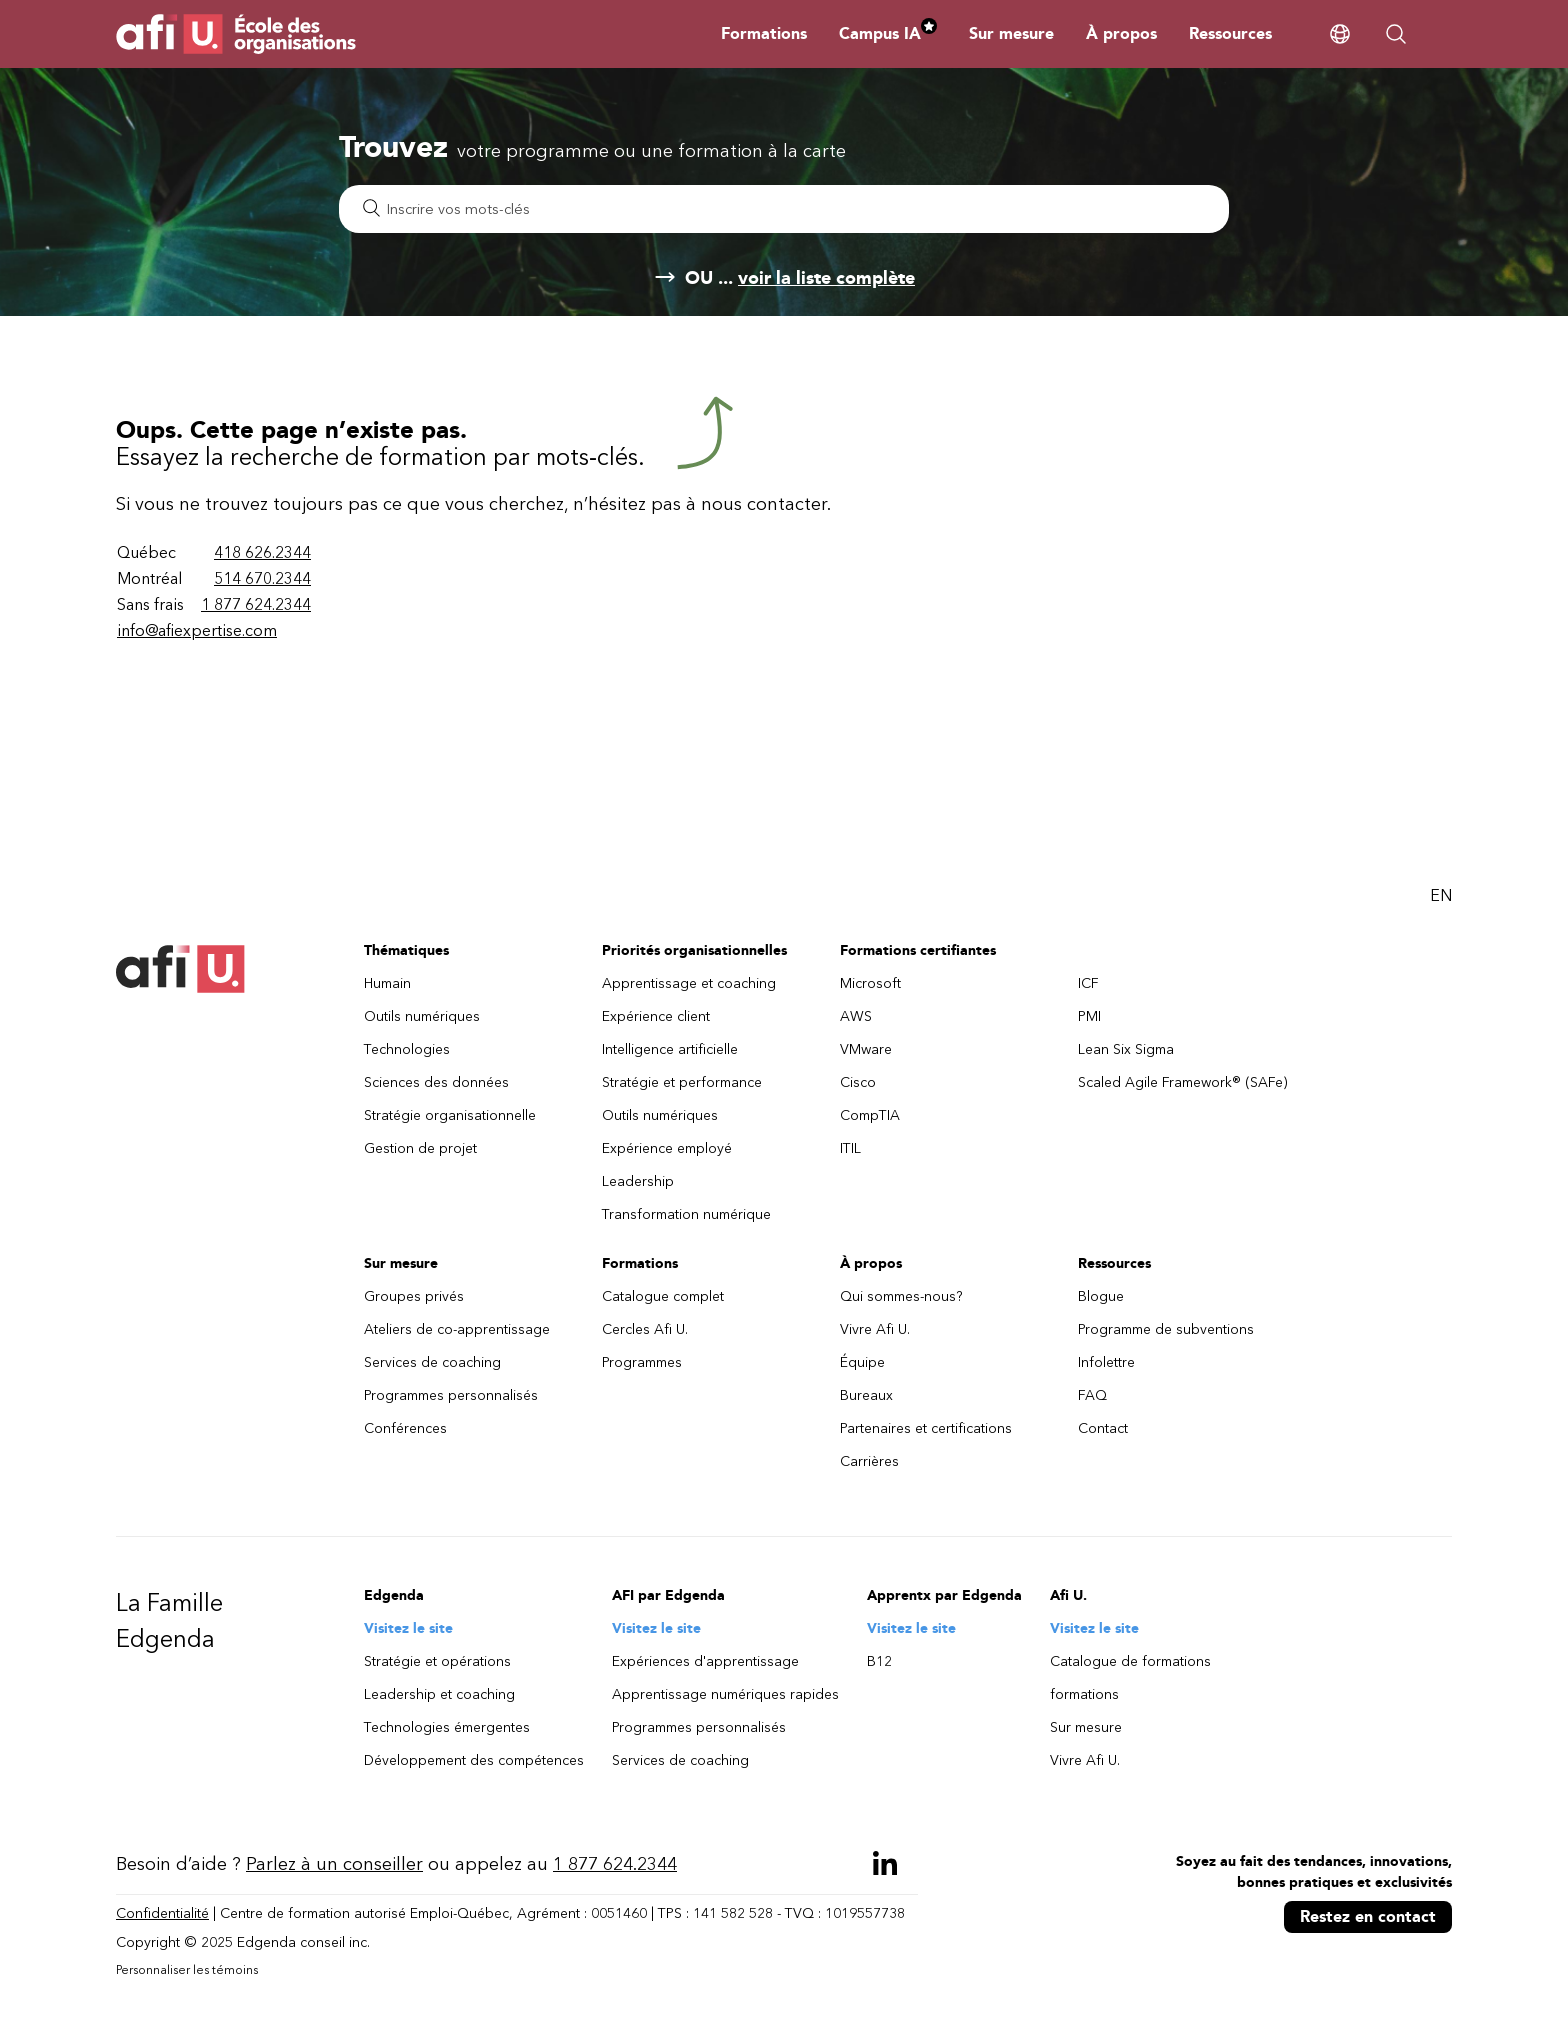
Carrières (869, 1461)
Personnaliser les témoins (187, 1970)
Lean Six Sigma (1126, 1049)
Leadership (638, 1181)
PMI (1089, 1016)
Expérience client (656, 1016)
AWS (856, 1016)
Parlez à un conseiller (334, 1864)
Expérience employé (667, 1148)
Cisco (858, 1082)
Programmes (642, 1362)
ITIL (850, 1148)
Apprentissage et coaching (689, 983)
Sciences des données (436, 1082)
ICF (1088, 983)
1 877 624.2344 (256, 604)
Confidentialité (162, 1913)
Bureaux (866, 1395)
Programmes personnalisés (451, 1395)
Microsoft (870, 983)
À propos (1121, 33)
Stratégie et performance (682, 1082)
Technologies (407, 1049)
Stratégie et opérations (437, 1661)
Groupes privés (414, 1296)
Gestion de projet (420, 1148)
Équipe (862, 1362)
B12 (879, 1661)
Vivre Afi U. (875, 1329)
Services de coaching (432, 1362)
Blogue (1101, 1296)
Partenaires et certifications (926, 1428)
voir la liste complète (826, 278)
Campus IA (888, 33)
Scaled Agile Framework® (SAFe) (1183, 1082)
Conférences (405, 1428)
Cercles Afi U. (645, 1329)
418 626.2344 (262, 552)
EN (1441, 895)
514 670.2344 (262, 578)
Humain (387, 983)
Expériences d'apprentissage (705, 1661)
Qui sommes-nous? (901, 1296)
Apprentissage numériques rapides (725, 1694)
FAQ (1092, 1395)
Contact (1103, 1428)
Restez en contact (1368, 1916)
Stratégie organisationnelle (450, 1115)
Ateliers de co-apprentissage (457, 1329)
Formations (764, 33)
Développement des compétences (474, 1760)
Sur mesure (1011, 33)
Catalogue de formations (1130, 1661)
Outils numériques (422, 1016)
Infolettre (1106, 1362)
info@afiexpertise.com (197, 630)
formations (1084, 1694)
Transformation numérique (686, 1214)
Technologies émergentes (447, 1727)
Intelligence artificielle (670, 1049)
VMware (866, 1049)
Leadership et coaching (439, 1694)
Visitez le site (408, 1628)
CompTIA (870, 1115)
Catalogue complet (663, 1296)
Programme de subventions (1166, 1329)
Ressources (1230, 33)
